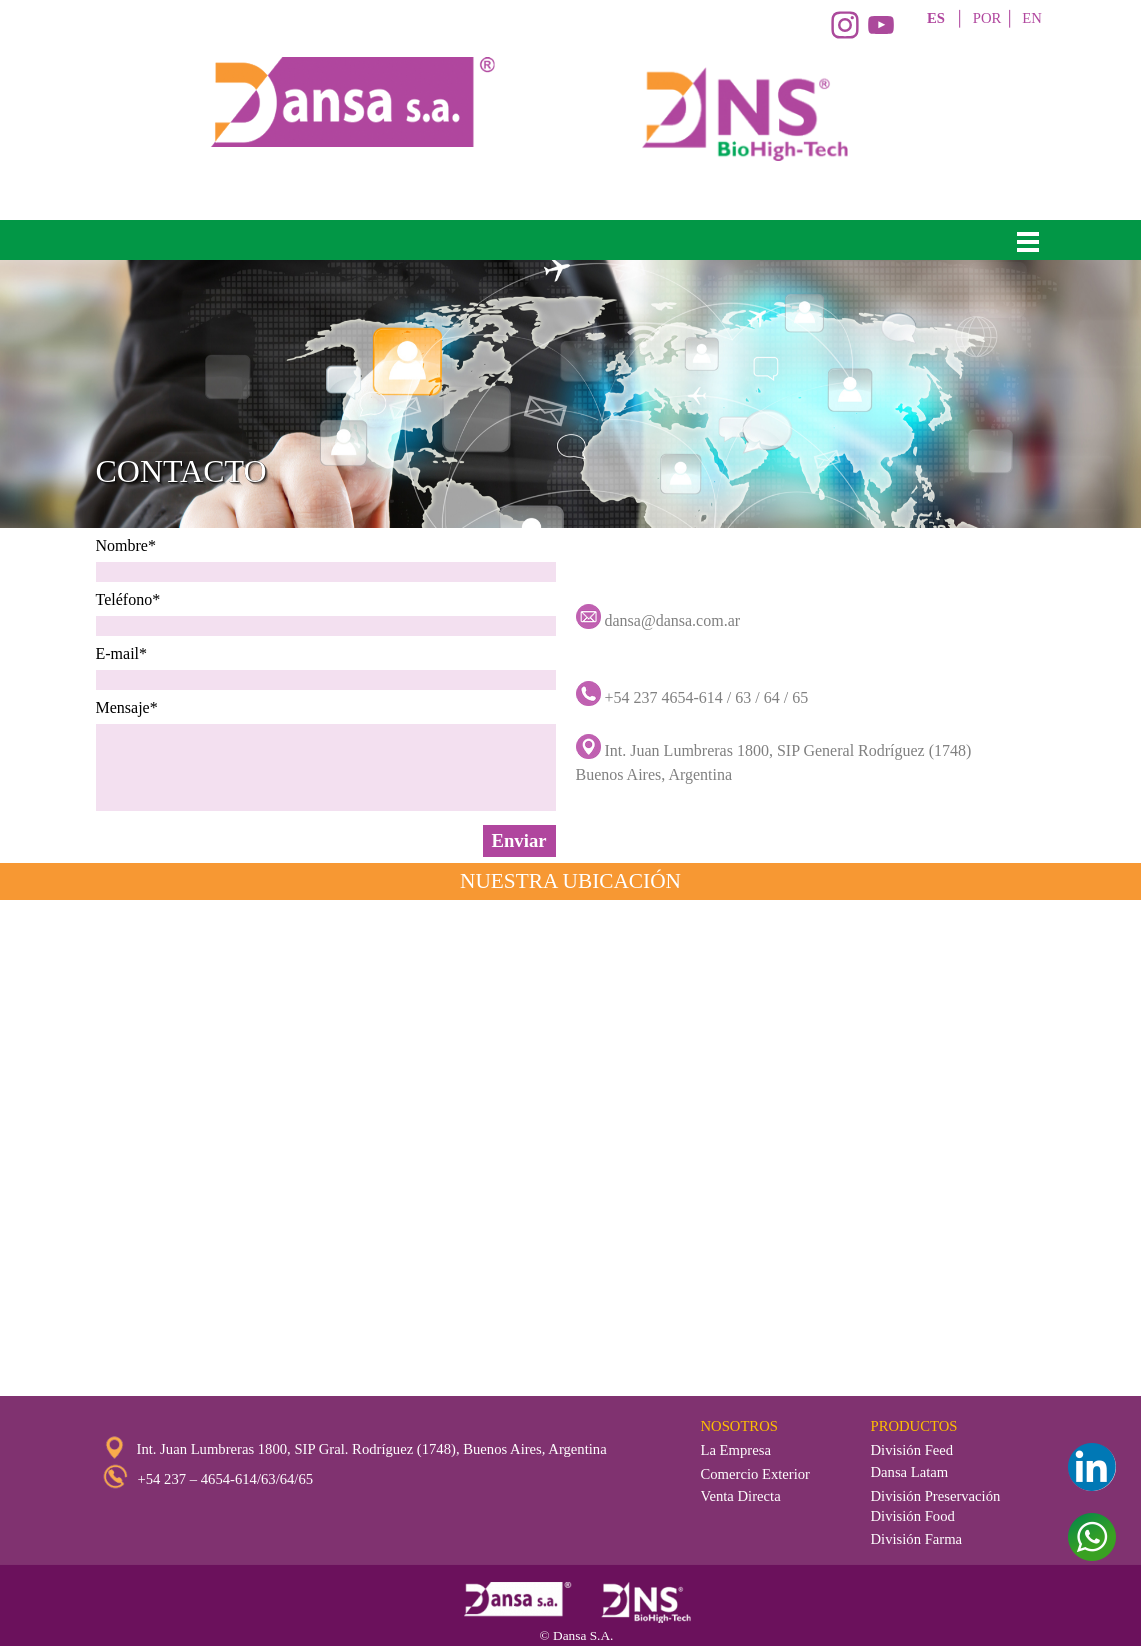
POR (987, 18)
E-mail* (122, 653)
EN (1032, 18)
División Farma (917, 1539)
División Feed (912, 1450)
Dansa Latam (910, 1472)
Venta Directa (741, 1496)
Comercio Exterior (755, 1474)
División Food (913, 1516)
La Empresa (736, 1450)
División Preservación (936, 1496)
